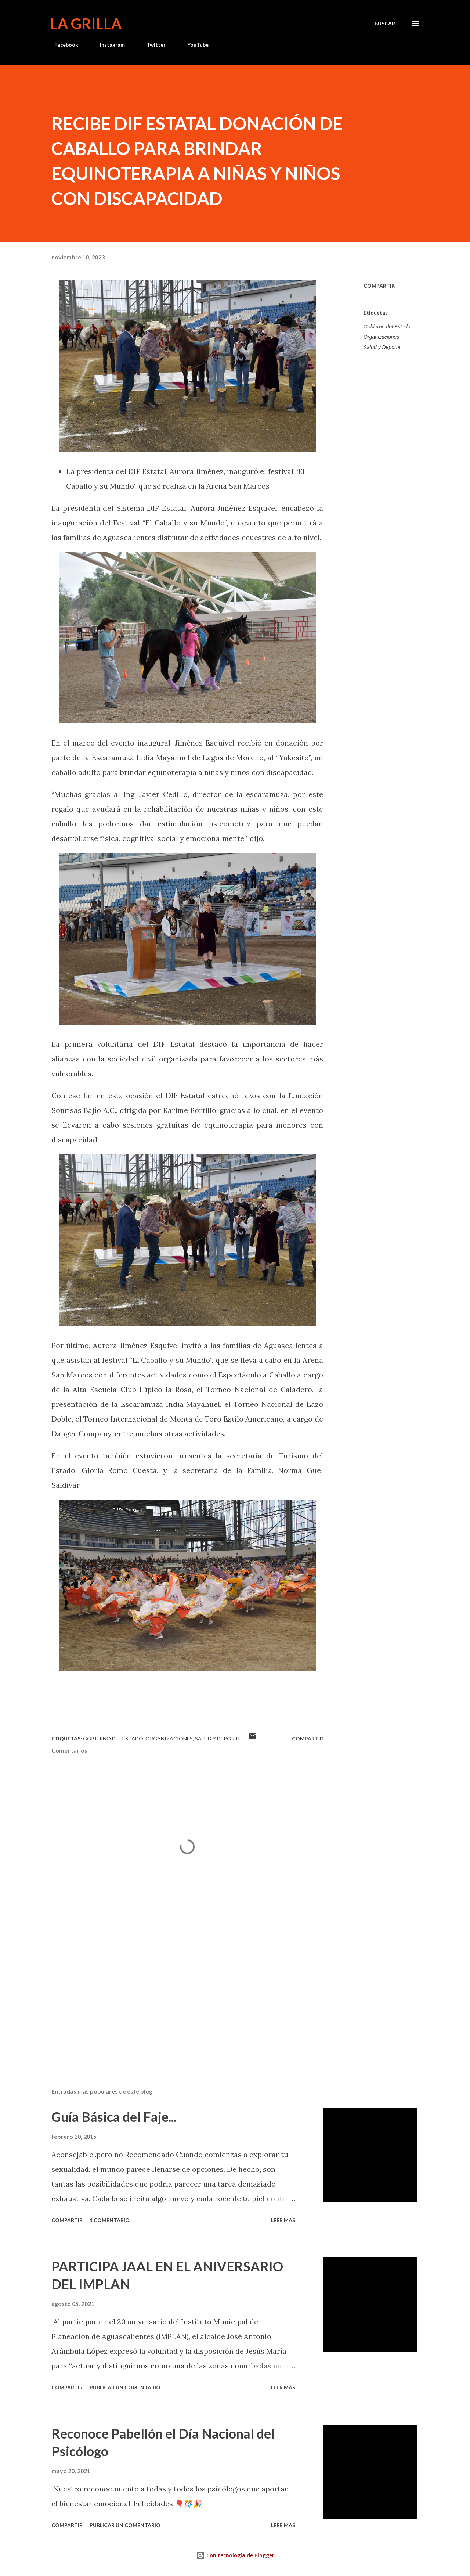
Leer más (283, 2220)
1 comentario (110, 2220)
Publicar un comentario (125, 2387)
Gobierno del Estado (387, 327)
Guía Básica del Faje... (113, 2117)
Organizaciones (381, 337)
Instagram (107, 45)
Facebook (62, 45)
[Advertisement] (175, 1996)
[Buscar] (385, 23)
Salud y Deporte (382, 347)
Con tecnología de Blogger (235, 2555)
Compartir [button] (379, 286)
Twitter (151, 45)
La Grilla (86, 23)
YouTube (193, 45)
